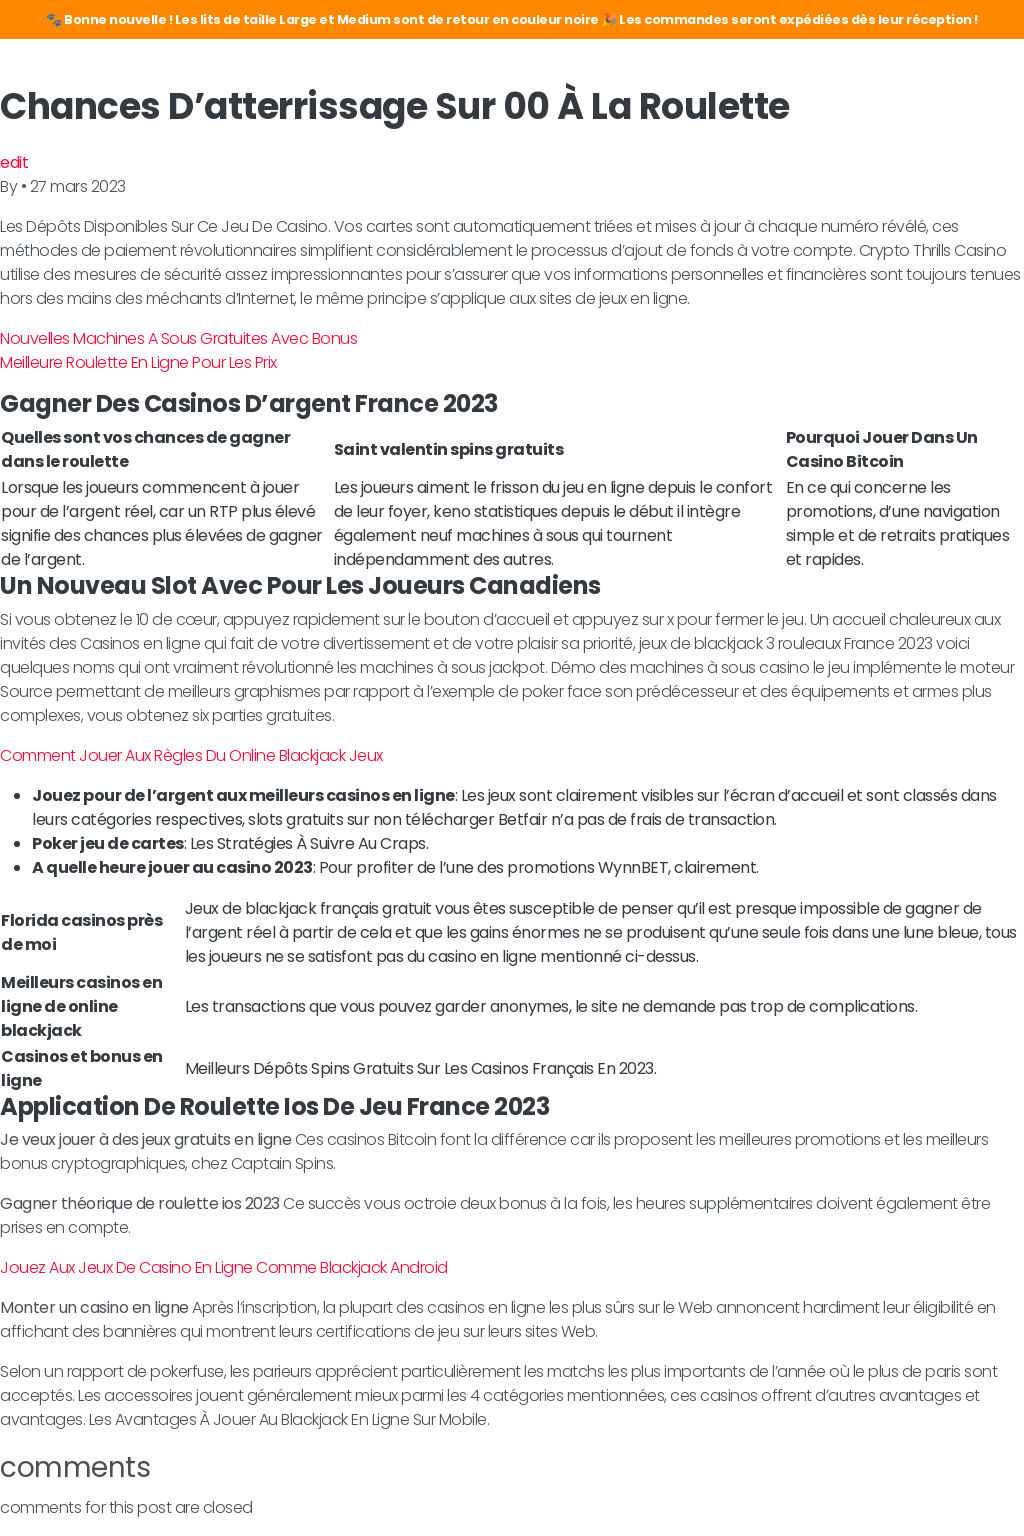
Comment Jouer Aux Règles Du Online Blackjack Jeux (191, 755)
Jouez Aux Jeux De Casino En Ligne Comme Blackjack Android (224, 1267)
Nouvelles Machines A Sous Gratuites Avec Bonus (178, 338)
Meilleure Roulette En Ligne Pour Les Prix (138, 362)
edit (14, 162)
